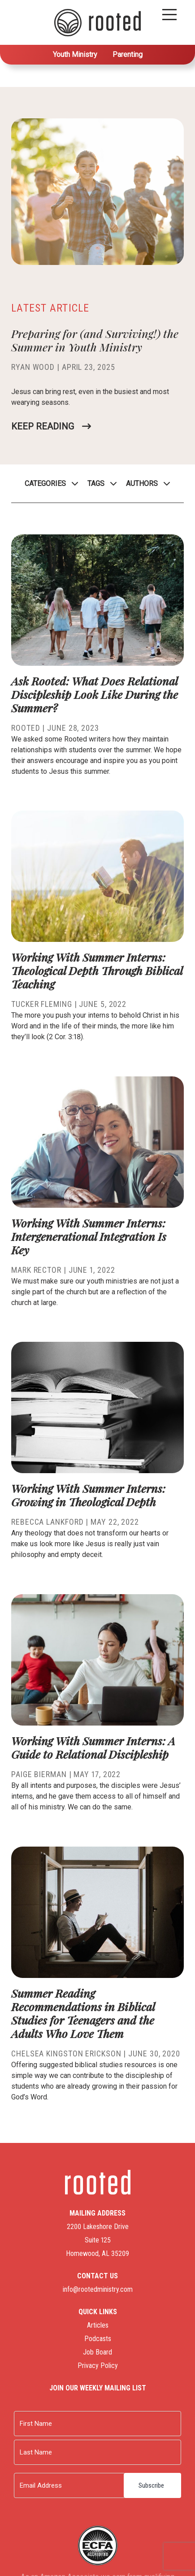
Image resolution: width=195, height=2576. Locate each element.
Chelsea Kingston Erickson (66, 2053)
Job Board (97, 2352)
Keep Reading (42, 426)
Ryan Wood (33, 367)
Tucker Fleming (41, 1004)
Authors (142, 483)
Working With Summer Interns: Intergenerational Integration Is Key (88, 1236)
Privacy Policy (98, 2365)
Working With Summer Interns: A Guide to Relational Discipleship (93, 1747)
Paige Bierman (39, 1774)
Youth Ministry (75, 54)
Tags (95, 483)
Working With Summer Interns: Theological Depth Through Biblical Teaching (96, 970)
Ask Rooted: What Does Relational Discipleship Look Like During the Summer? (94, 694)
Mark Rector (36, 1270)
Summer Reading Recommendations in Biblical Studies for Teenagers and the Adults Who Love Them (83, 2013)
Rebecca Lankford (47, 1522)
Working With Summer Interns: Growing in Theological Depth (88, 1495)
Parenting (128, 54)
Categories (45, 483)
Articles (97, 2325)
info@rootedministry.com (98, 2289)
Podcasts (97, 2338)
